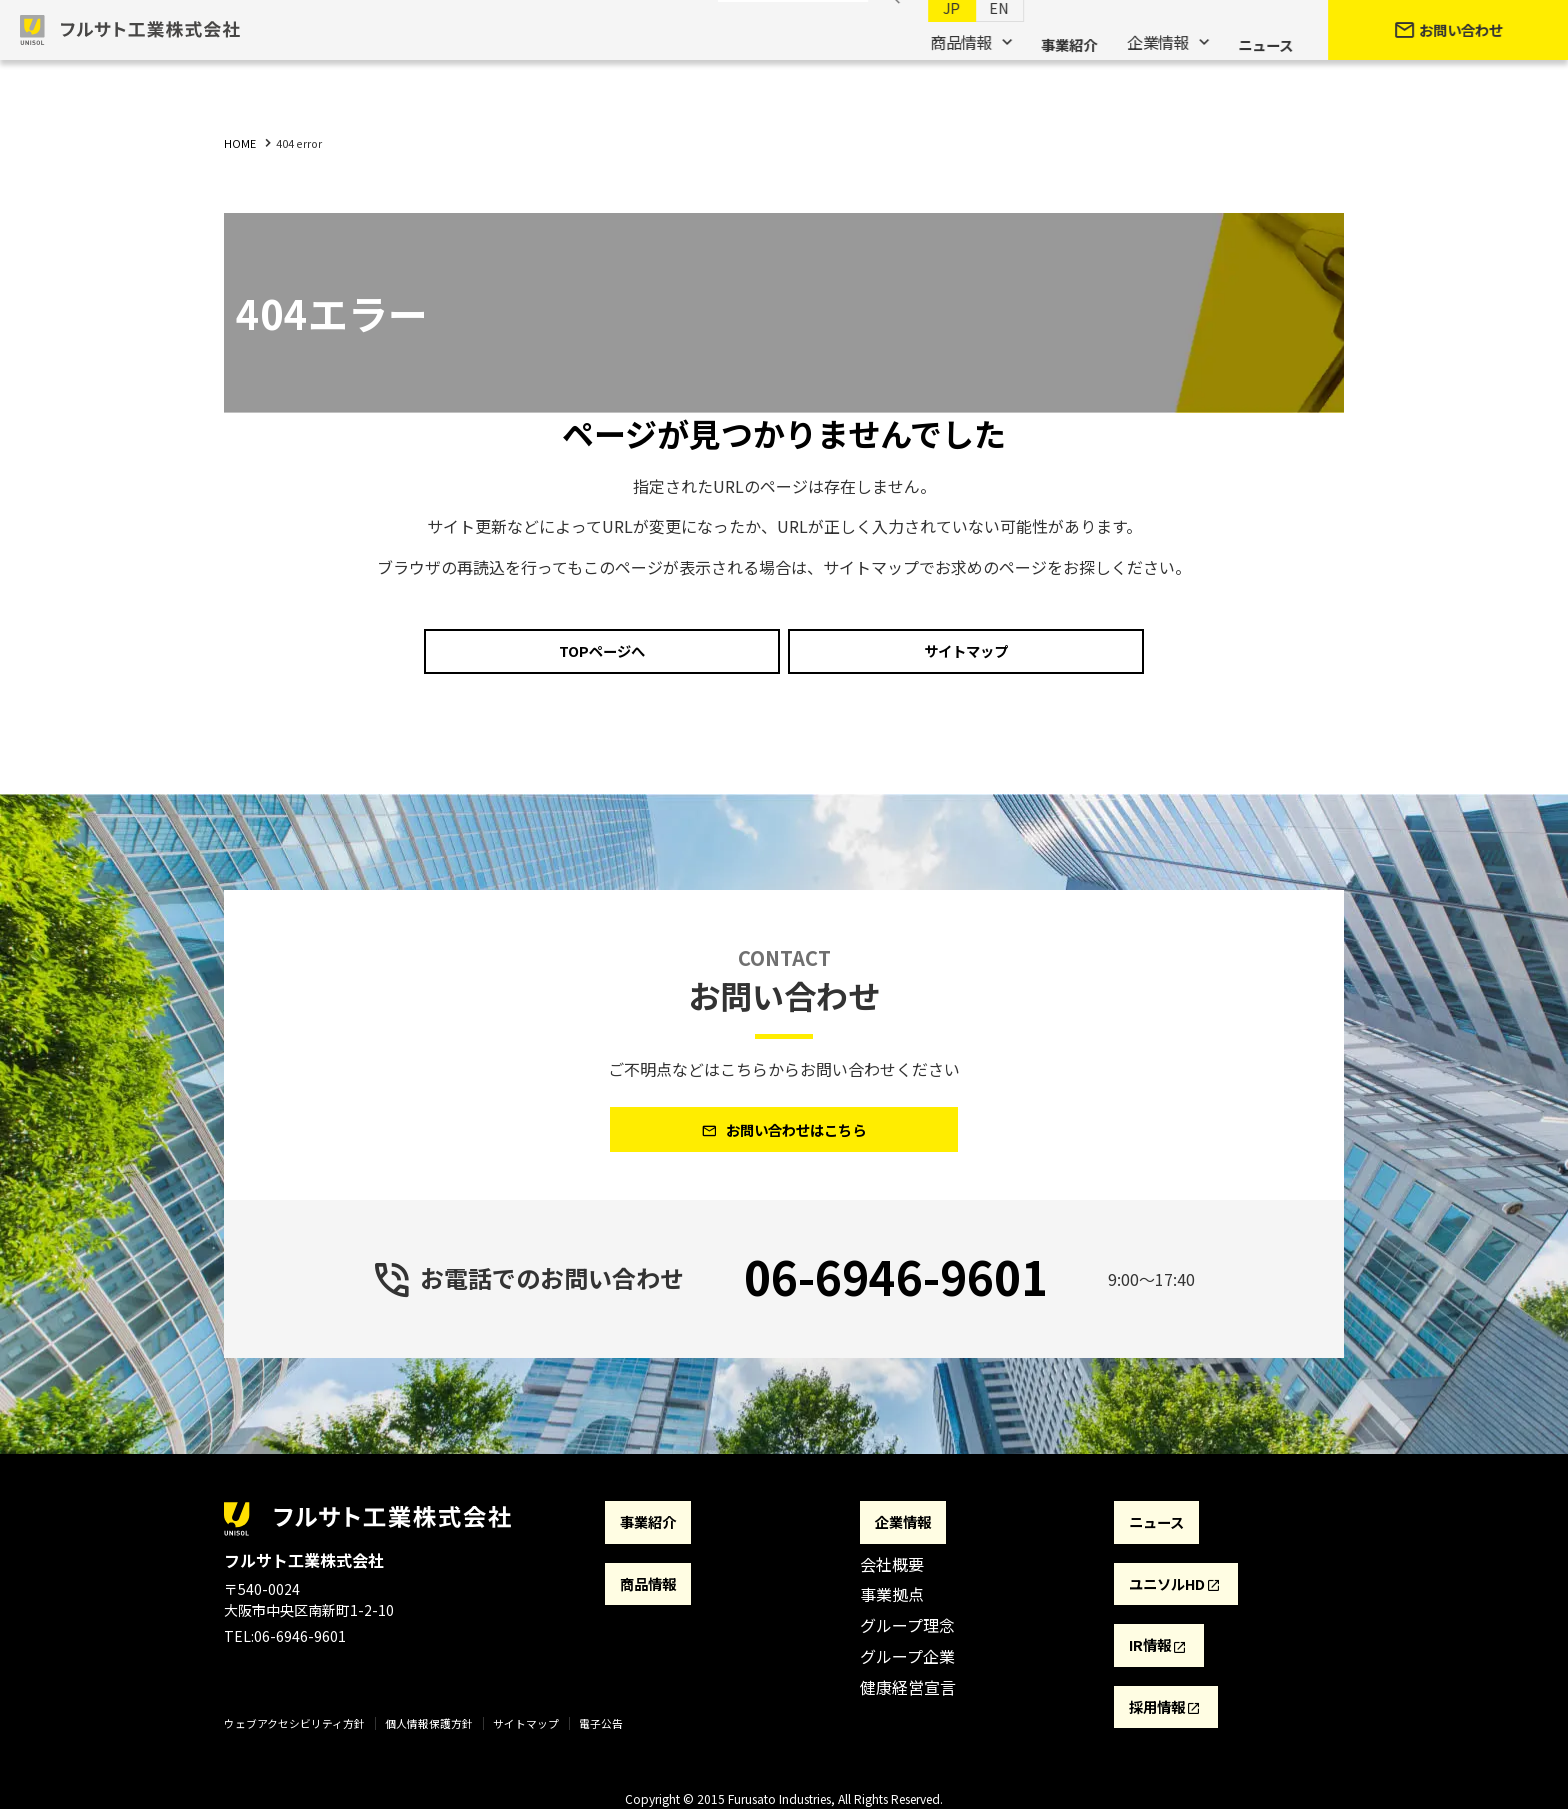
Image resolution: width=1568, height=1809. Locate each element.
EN (979, 41)
